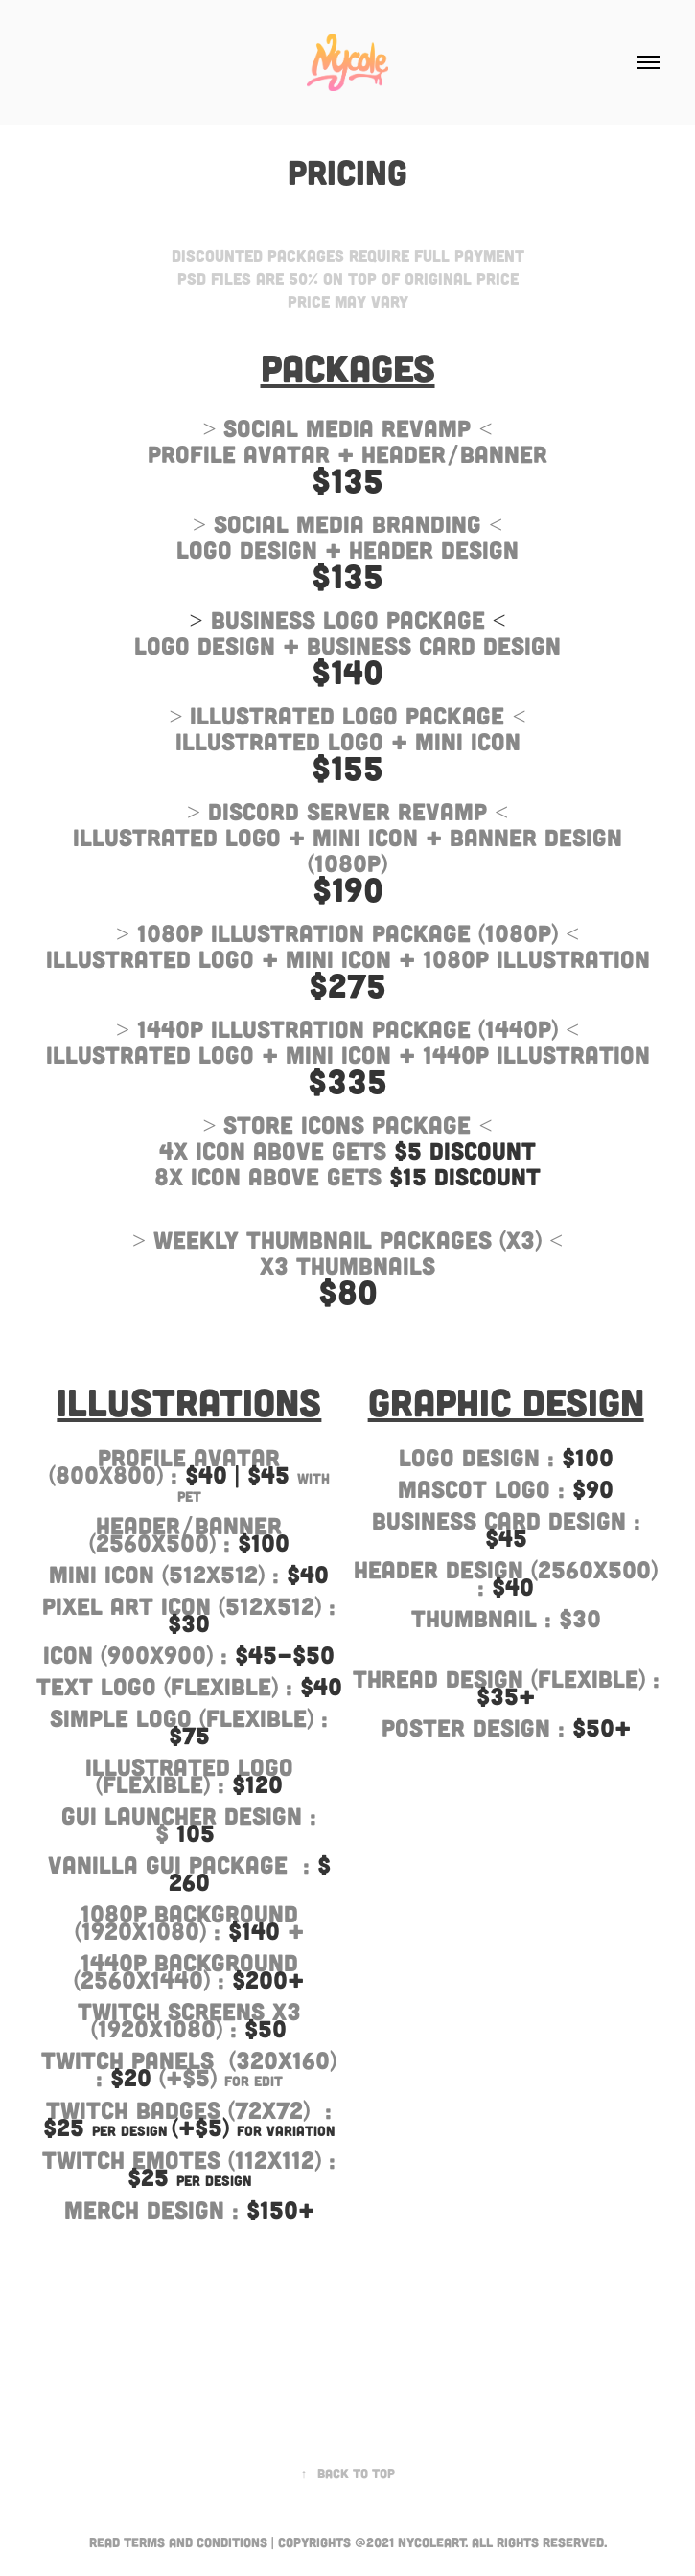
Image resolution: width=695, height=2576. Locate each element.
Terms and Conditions (195, 2542)
